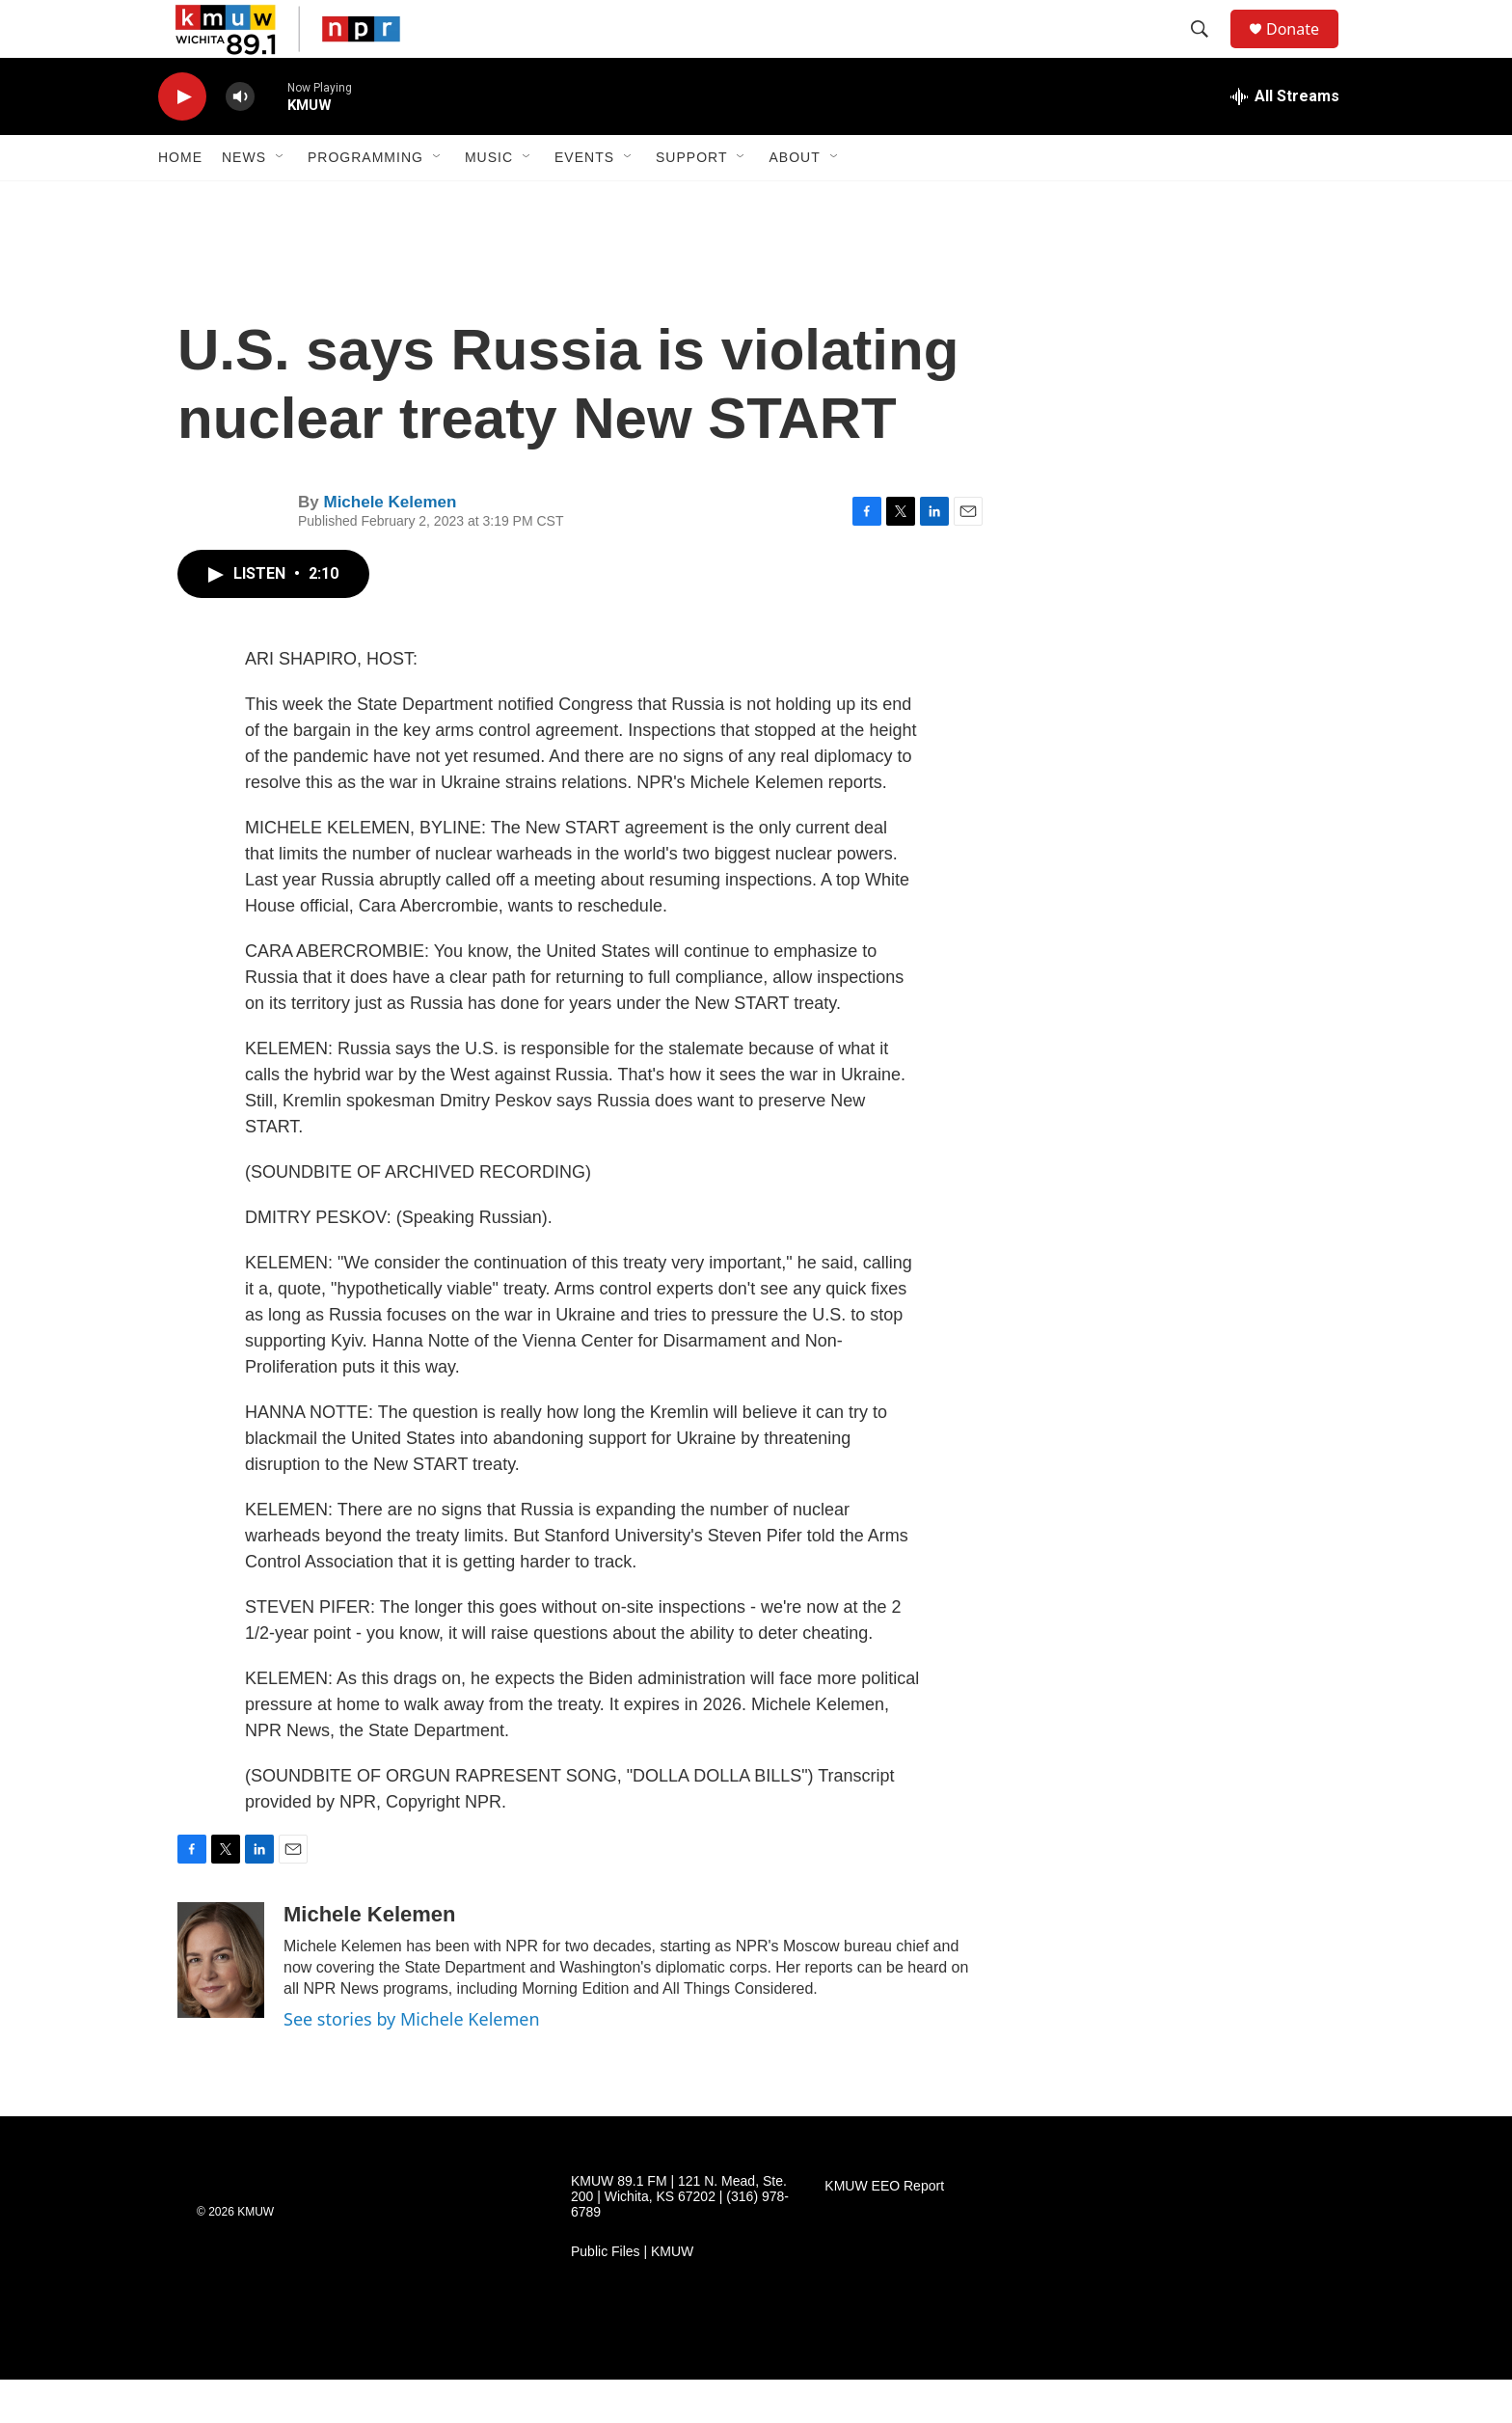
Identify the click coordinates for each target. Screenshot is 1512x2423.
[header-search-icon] (1208, 51)
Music (489, 200)
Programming (365, 200)
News (244, 200)
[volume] (240, 140)
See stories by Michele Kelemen (412, 2062)
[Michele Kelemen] (220, 2003)
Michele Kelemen (389, 545)
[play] (182, 140)
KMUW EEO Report (884, 2229)
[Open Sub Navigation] (280, 200)
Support (691, 200)
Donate (1305, 51)
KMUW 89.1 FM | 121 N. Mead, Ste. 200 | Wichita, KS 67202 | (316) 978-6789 (680, 2240)
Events (584, 200)
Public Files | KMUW (632, 2295)
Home (180, 200)
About (794, 200)
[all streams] (1285, 139)
